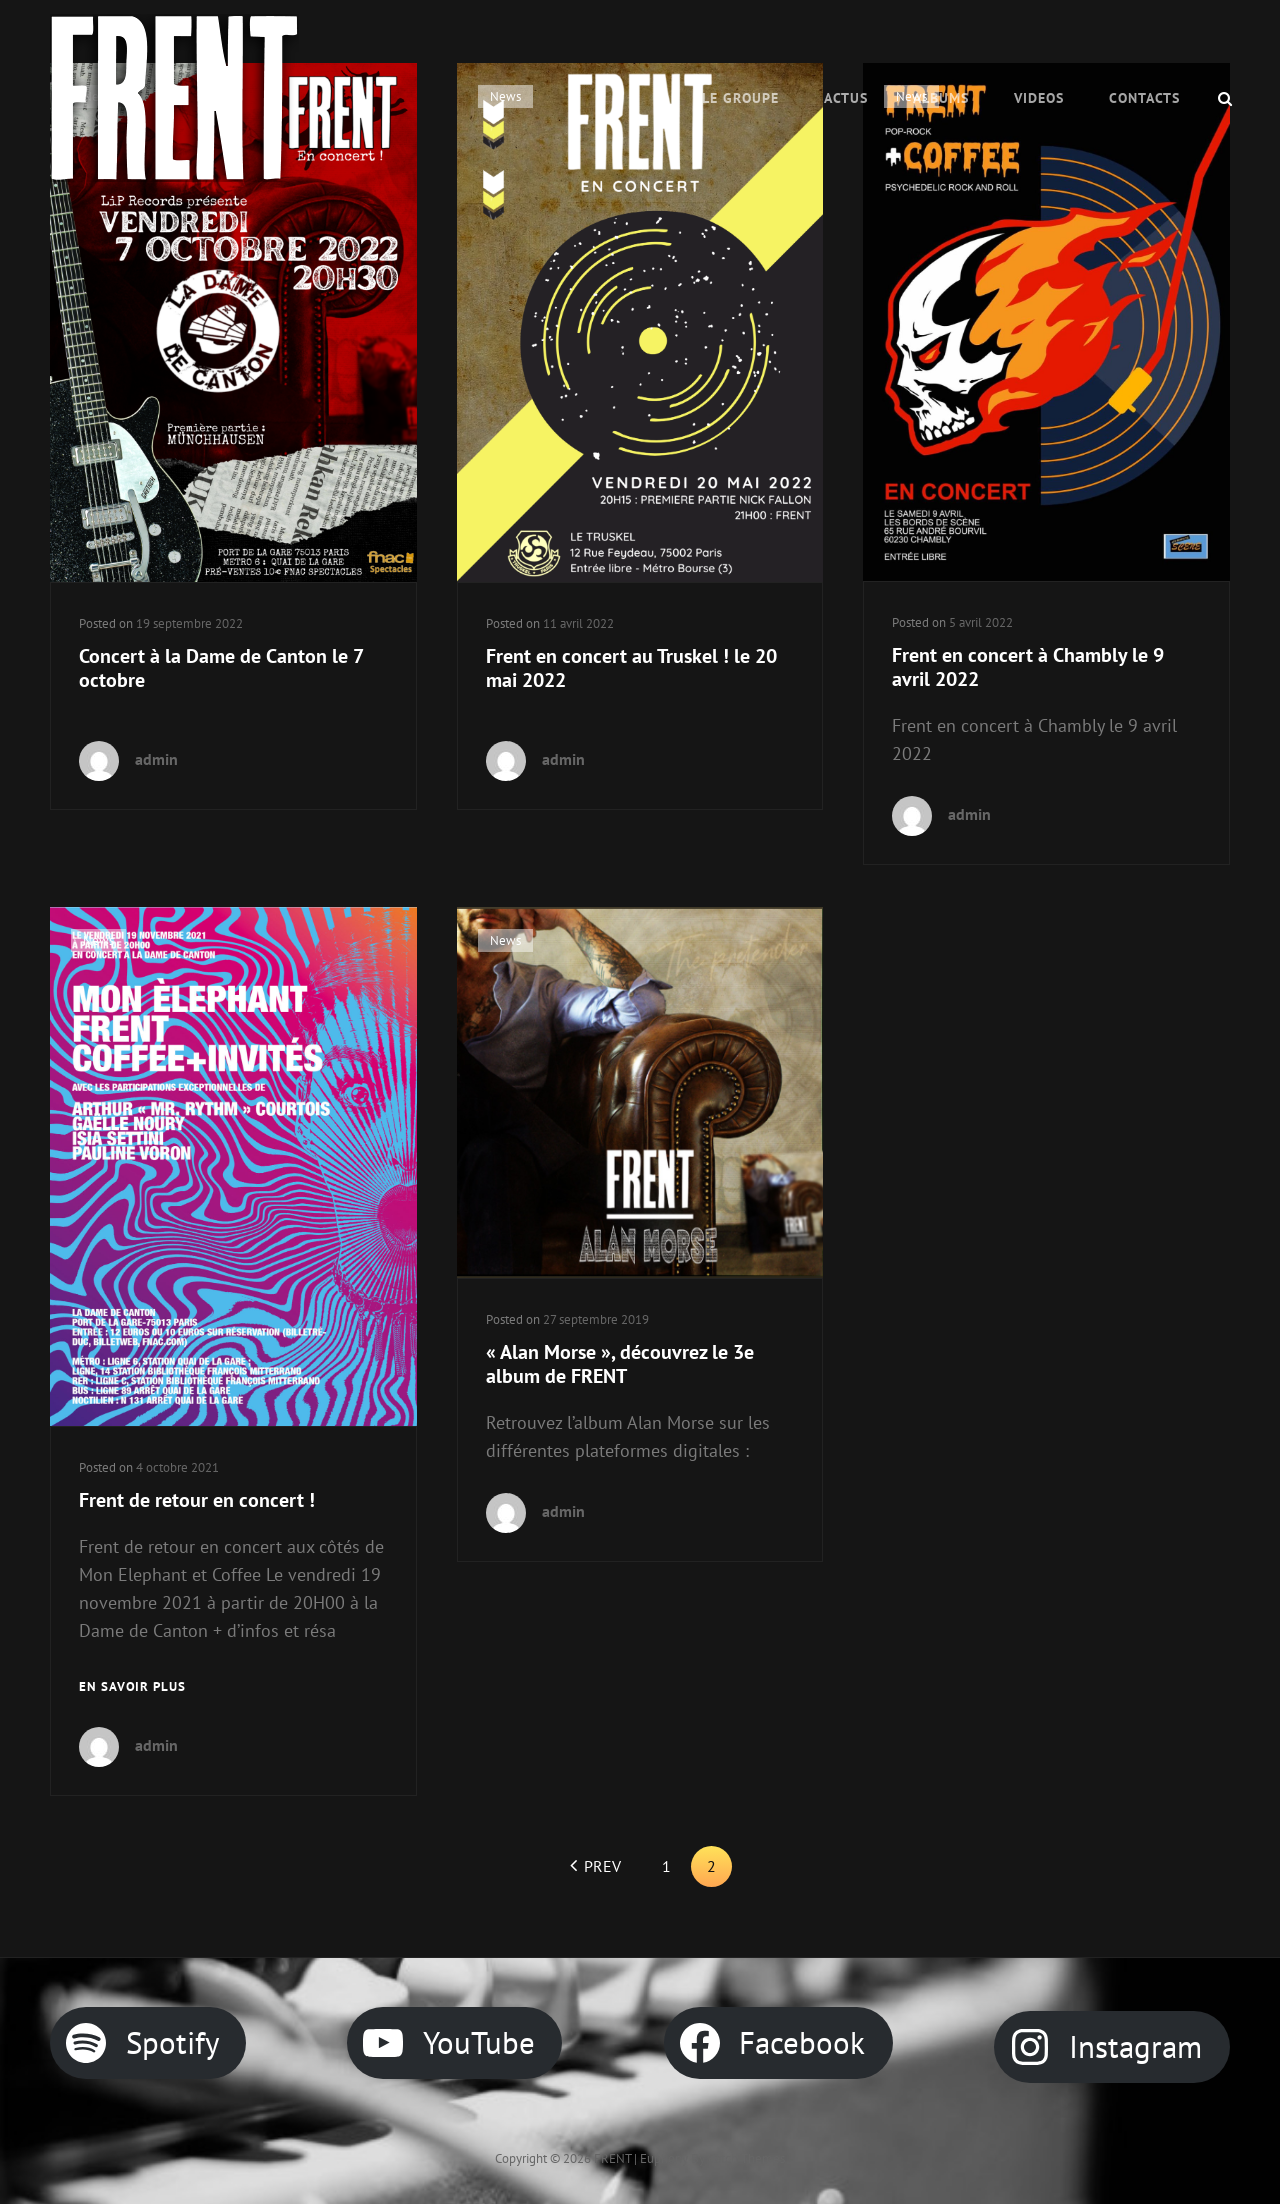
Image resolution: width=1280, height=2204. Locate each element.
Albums (941, 98)
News (98, 940)
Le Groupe (740, 98)
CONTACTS (1144, 98)
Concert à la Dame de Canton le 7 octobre (221, 668)
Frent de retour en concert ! (197, 1500)
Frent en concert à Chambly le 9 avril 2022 (1028, 667)
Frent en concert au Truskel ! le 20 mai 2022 (631, 668)
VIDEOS (1039, 98)
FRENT (612, 2158)
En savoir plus (132, 1687)
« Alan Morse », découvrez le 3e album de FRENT (620, 1364)
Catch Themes (746, 2158)
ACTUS (846, 98)
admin (156, 759)
